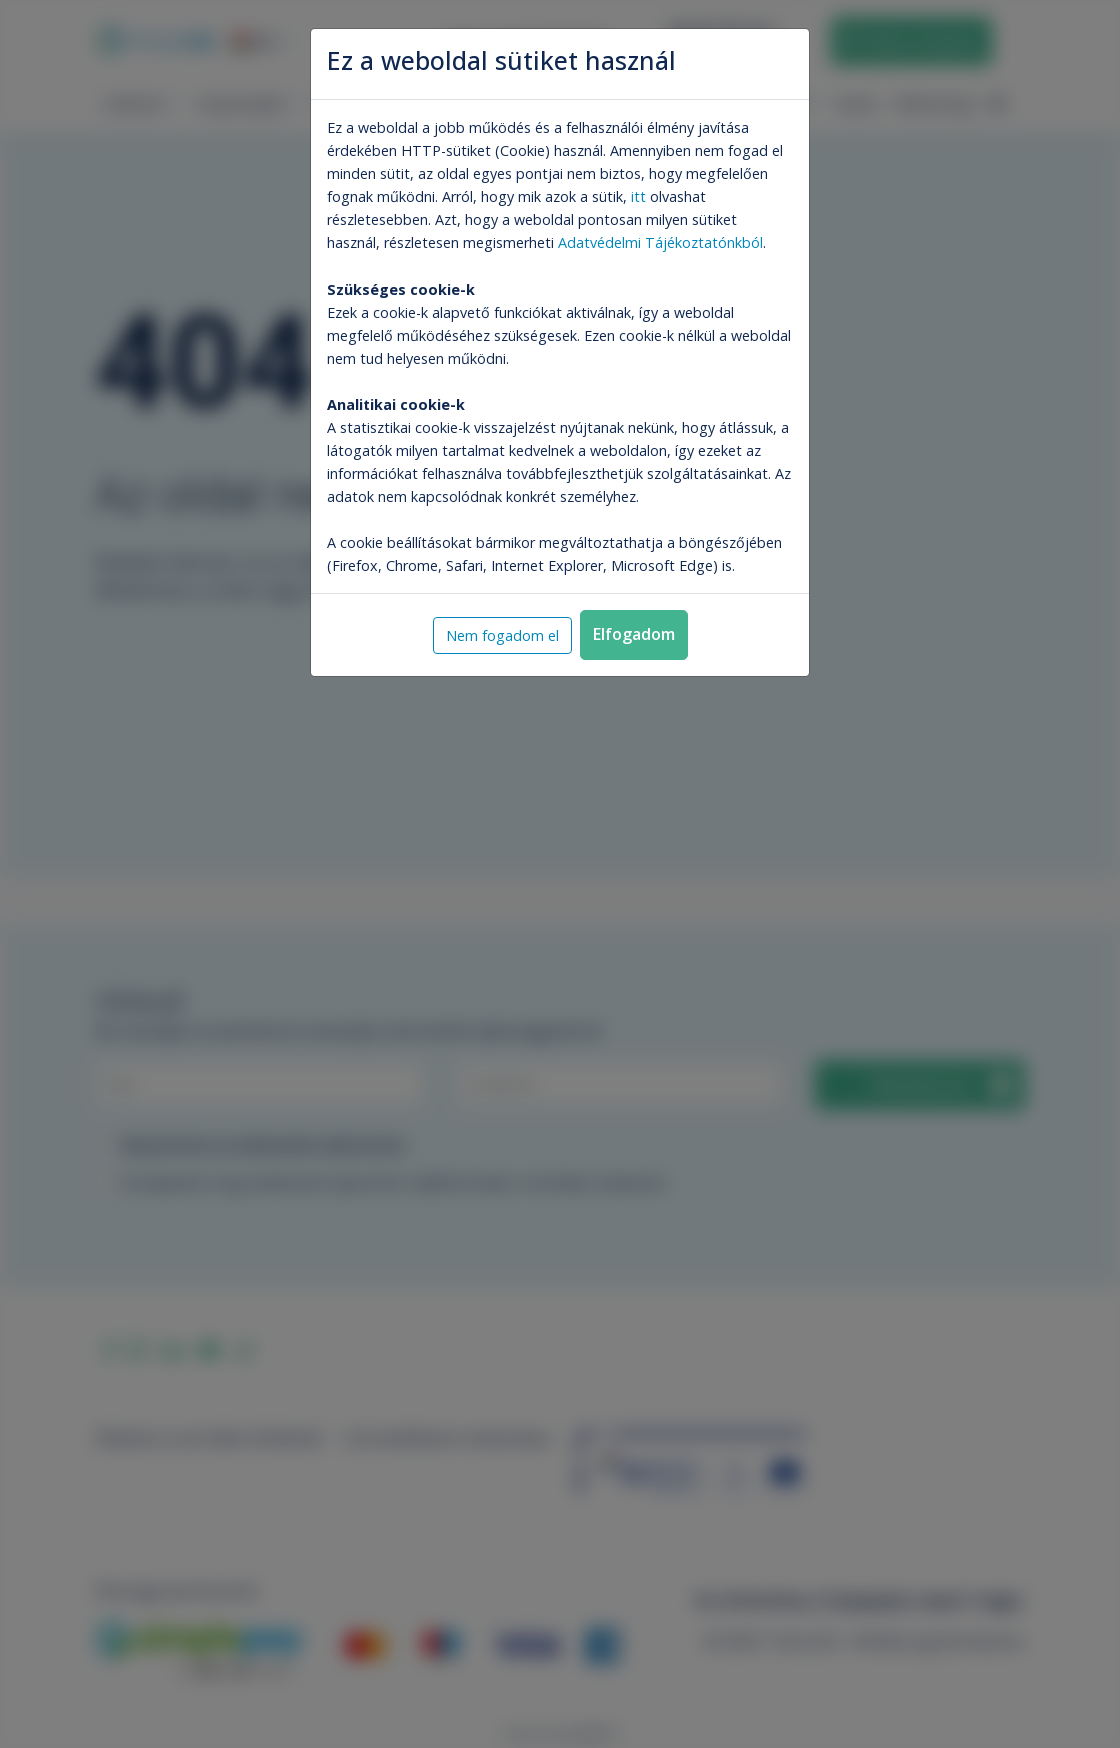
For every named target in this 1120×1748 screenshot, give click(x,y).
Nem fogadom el (502, 635)
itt (638, 196)
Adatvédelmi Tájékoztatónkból (660, 242)
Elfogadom (634, 634)
